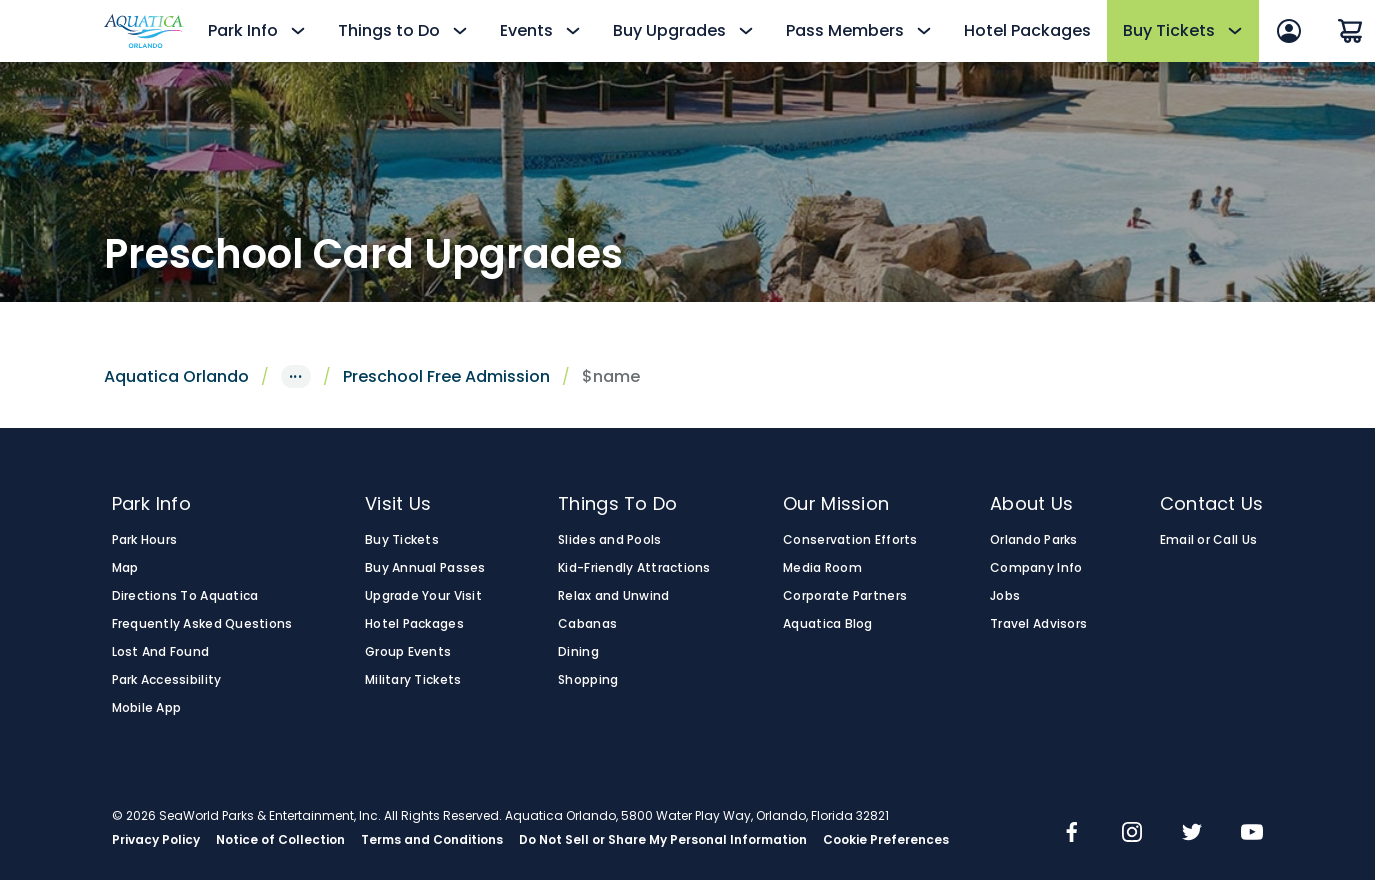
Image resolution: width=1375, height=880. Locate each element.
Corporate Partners (845, 596)
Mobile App (147, 708)
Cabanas (587, 624)
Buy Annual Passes (425, 568)
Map (125, 568)
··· (296, 376)
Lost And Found (161, 652)
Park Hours (145, 540)
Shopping (588, 680)
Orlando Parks (1034, 540)
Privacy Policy (156, 840)
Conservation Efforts (850, 540)
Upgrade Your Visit (423, 596)
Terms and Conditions (432, 840)
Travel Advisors (1038, 624)
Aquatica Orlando (176, 376)
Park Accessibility (167, 680)
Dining (578, 652)
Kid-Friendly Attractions (634, 568)
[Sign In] (1289, 31)
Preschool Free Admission (446, 376)
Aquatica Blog (828, 624)
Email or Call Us (1208, 540)
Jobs (1005, 596)
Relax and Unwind (613, 596)
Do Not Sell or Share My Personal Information (663, 840)
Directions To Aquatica (185, 596)
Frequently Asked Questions (202, 624)
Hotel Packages (1027, 30)
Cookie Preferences (886, 840)
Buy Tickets (402, 540)
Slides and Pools (609, 540)
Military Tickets (413, 680)
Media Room (822, 568)
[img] (1072, 834)
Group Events (408, 652)
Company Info (1036, 568)
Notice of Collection (280, 840)
